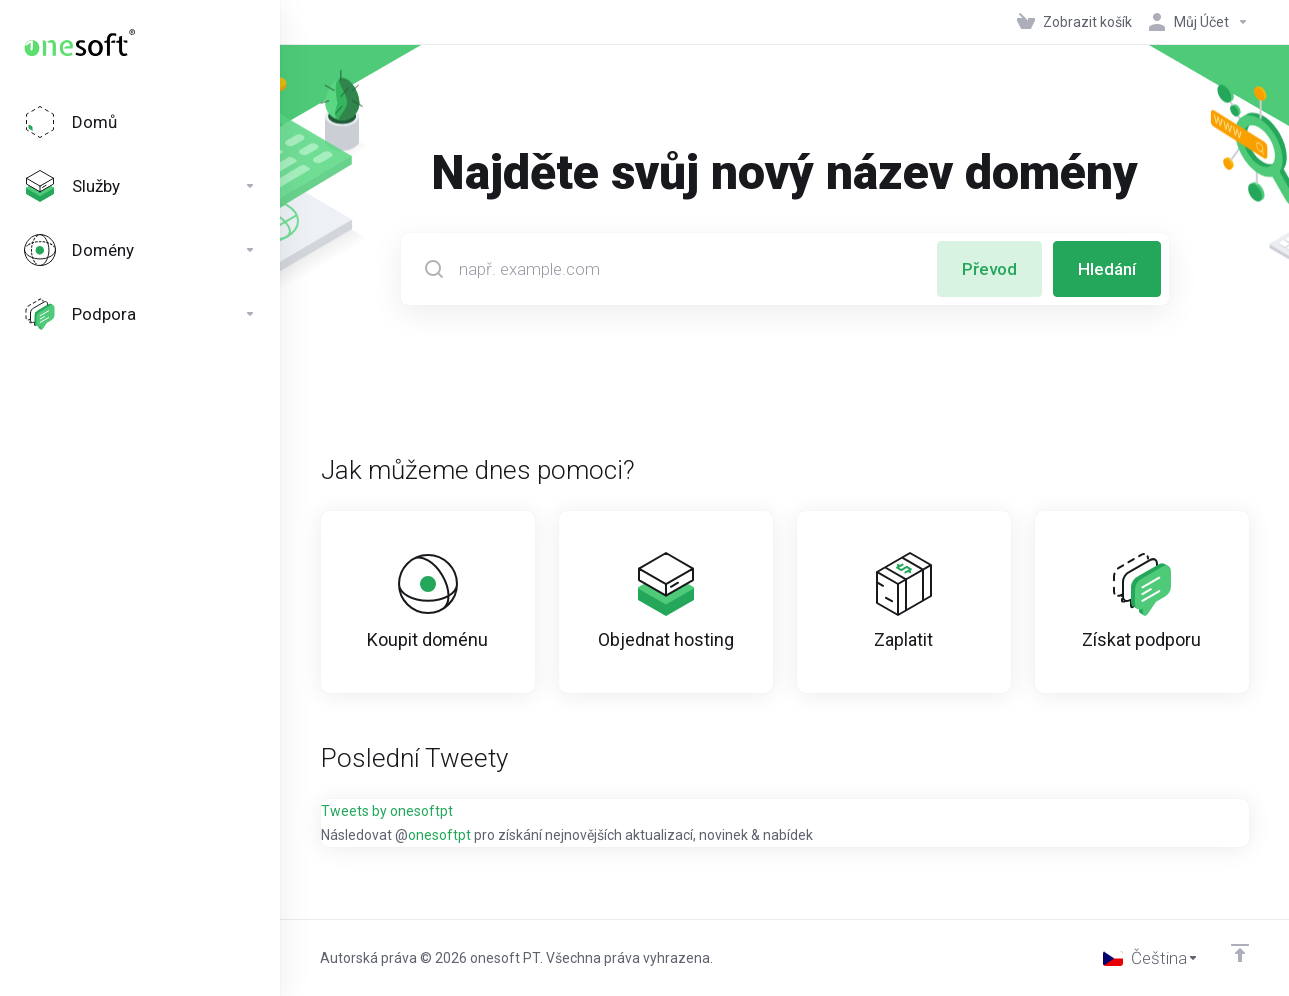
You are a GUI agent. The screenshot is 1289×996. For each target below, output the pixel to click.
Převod (989, 269)
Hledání (1107, 269)
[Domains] (140, 250)
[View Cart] (1074, 22)
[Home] (140, 122)
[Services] (140, 186)
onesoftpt (439, 835)
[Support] (140, 314)
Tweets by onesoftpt (387, 811)
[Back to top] (1240, 953)
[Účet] (1194, 22)
